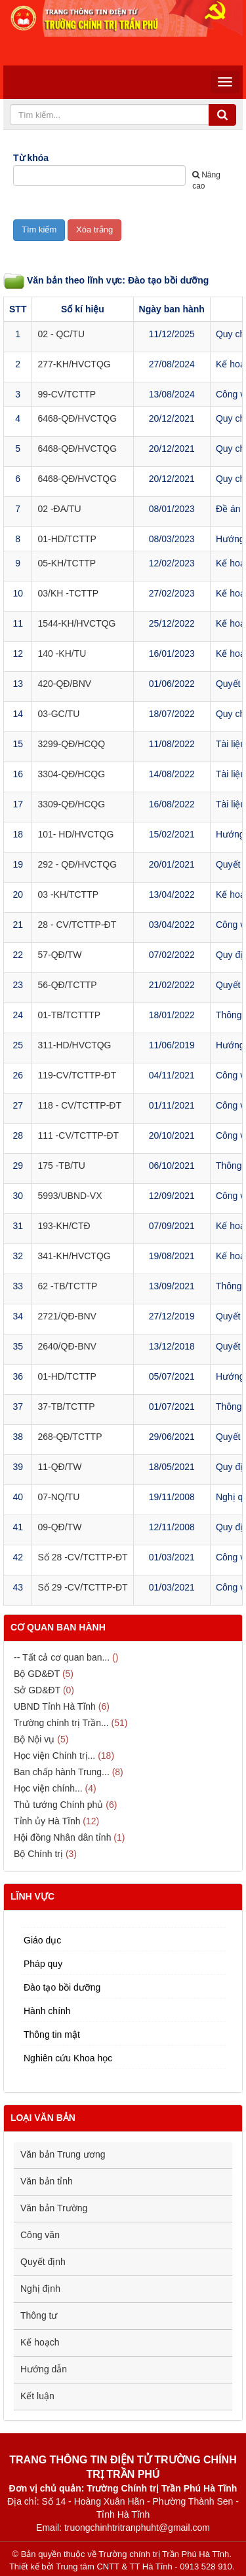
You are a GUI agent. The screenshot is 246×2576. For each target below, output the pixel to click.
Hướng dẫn (43, 2369)
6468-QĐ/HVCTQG (77, 418)
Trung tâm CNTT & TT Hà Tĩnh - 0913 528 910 (144, 2566)
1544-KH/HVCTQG (76, 623)
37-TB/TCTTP (65, 1406)
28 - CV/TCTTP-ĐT (76, 924)
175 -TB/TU (61, 1165)
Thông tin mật (52, 2034)
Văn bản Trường (53, 2208)
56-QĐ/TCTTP (66, 985)
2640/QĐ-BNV (66, 1346)
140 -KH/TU (61, 653)
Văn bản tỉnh (46, 2181)
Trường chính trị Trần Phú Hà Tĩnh (163, 2554)
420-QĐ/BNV (64, 683)
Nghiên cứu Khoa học (68, 2058)
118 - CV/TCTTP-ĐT (79, 1105)
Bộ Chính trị (38, 1854)
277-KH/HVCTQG (73, 364)
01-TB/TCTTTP (68, 1015)
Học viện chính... (48, 1788)
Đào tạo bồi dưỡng (62, 1987)
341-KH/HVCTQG (73, 1256)
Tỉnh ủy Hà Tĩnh (47, 1821)
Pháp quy (43, 1964)
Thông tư (38, 2315)
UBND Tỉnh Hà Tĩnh (55, 1706)
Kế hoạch (40, 2342)
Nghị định (40, 2288)
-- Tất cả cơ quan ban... (62, 1657)
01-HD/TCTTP (66, 539)
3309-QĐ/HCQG (71, 804)
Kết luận (37, 2396)
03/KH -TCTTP (67, 593)
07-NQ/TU (58, 1497)
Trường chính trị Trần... (61, 1723)
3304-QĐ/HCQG (71, 774)
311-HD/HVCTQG (74, 1045)
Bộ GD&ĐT (37, 1673)
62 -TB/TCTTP (67, 1286)
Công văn (40, 2235)
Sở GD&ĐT (37, 1690)
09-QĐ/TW (59, 1527)
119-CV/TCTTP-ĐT (76, 1075)
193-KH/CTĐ (63, 1226)
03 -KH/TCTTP (67, 894)
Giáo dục (42, 1940)
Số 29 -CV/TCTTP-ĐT (82, 1587)
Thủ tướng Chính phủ (58, 1804)
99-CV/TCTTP (66, 394)
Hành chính (47, 2011)
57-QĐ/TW (59, 954)
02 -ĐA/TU (59, 509)
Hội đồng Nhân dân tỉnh (62, 1837)
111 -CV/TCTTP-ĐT (78, 1135)
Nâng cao (206, 180)
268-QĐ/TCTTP (69, 1436)
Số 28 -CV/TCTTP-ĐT (82, 1557)
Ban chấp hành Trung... (62, 1772)
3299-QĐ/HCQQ (71, 744)
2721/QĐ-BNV (66, 1316)
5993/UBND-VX (69, 1195)
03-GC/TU (58, 713)
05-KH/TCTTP (66, 563)
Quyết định (43, 2261)
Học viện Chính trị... (54, 1755)
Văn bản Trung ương (63, 2154)
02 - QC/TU (61, 334)
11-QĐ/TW (59, 1467)
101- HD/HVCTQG (75, 834)
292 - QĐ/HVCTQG (77, 864)
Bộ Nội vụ (34, 1739)
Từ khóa (31, 158)
